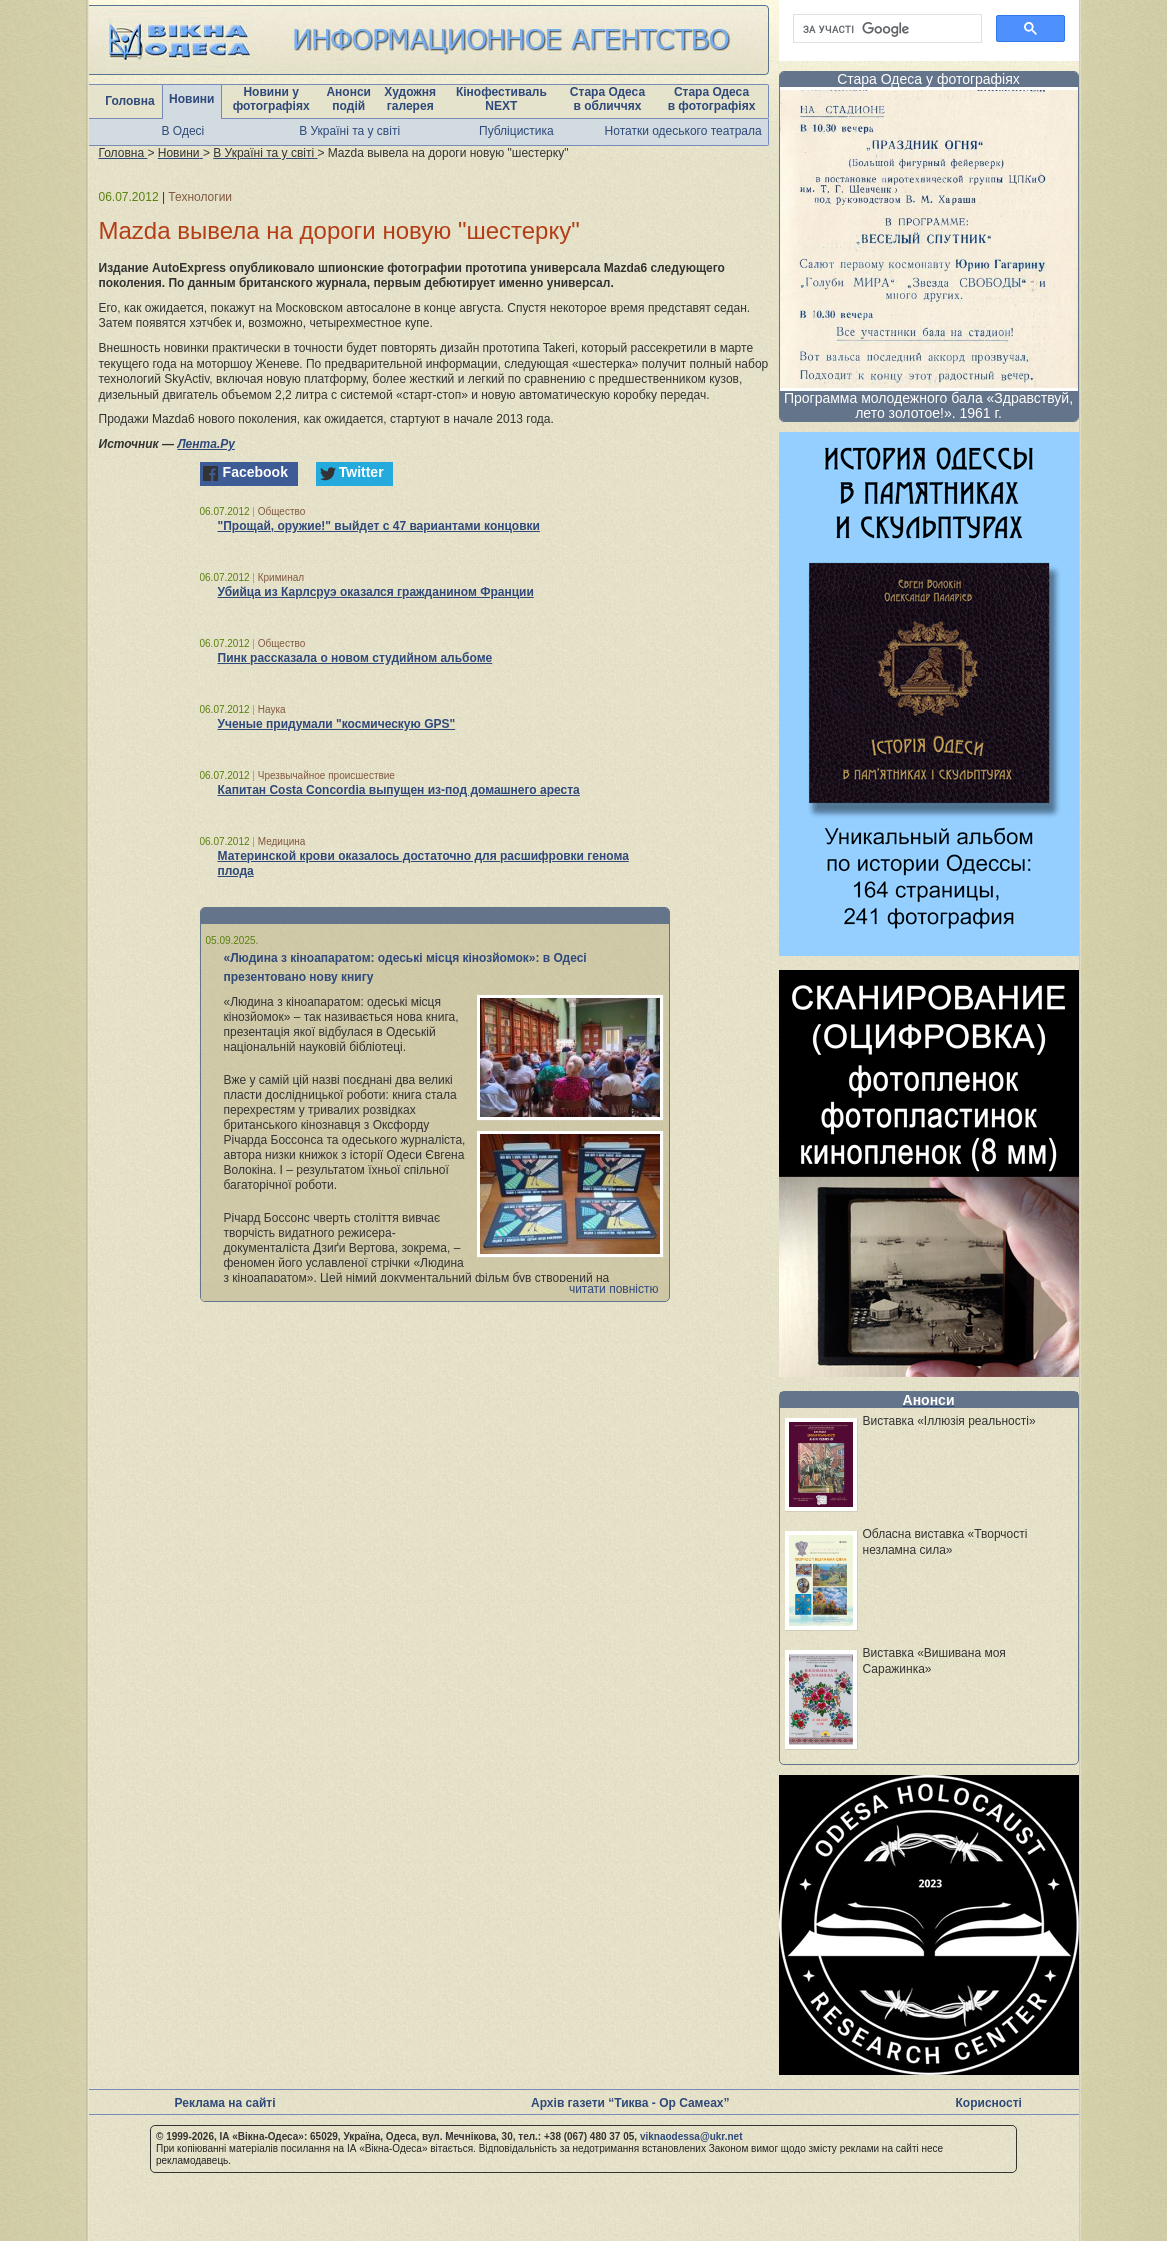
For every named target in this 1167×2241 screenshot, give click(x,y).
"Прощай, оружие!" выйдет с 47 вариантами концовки (379, 526)
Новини (191, 99)
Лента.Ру (206, 444)
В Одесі (183, 131)
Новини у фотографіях (271, 99)
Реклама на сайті (225, 2103)
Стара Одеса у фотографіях (928, 79)
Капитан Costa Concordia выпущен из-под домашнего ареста (399, 790)
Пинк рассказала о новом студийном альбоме (355, 658)
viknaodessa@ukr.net (691, 2136)
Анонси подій (348, 99)
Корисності (989, 2103)
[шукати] (885, 29)
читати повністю (614, 1289)
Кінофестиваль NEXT (501, 99)
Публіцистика (516, 131)
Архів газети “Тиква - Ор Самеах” (630, 2103)
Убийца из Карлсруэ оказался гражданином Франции (376, 592)
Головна (129, 101)
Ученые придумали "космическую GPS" (337, 724)
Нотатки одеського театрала (683, 131)
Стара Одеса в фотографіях (712, 99)
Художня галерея (410, 99)
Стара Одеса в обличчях (607, 99)
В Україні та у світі (349, 131)
